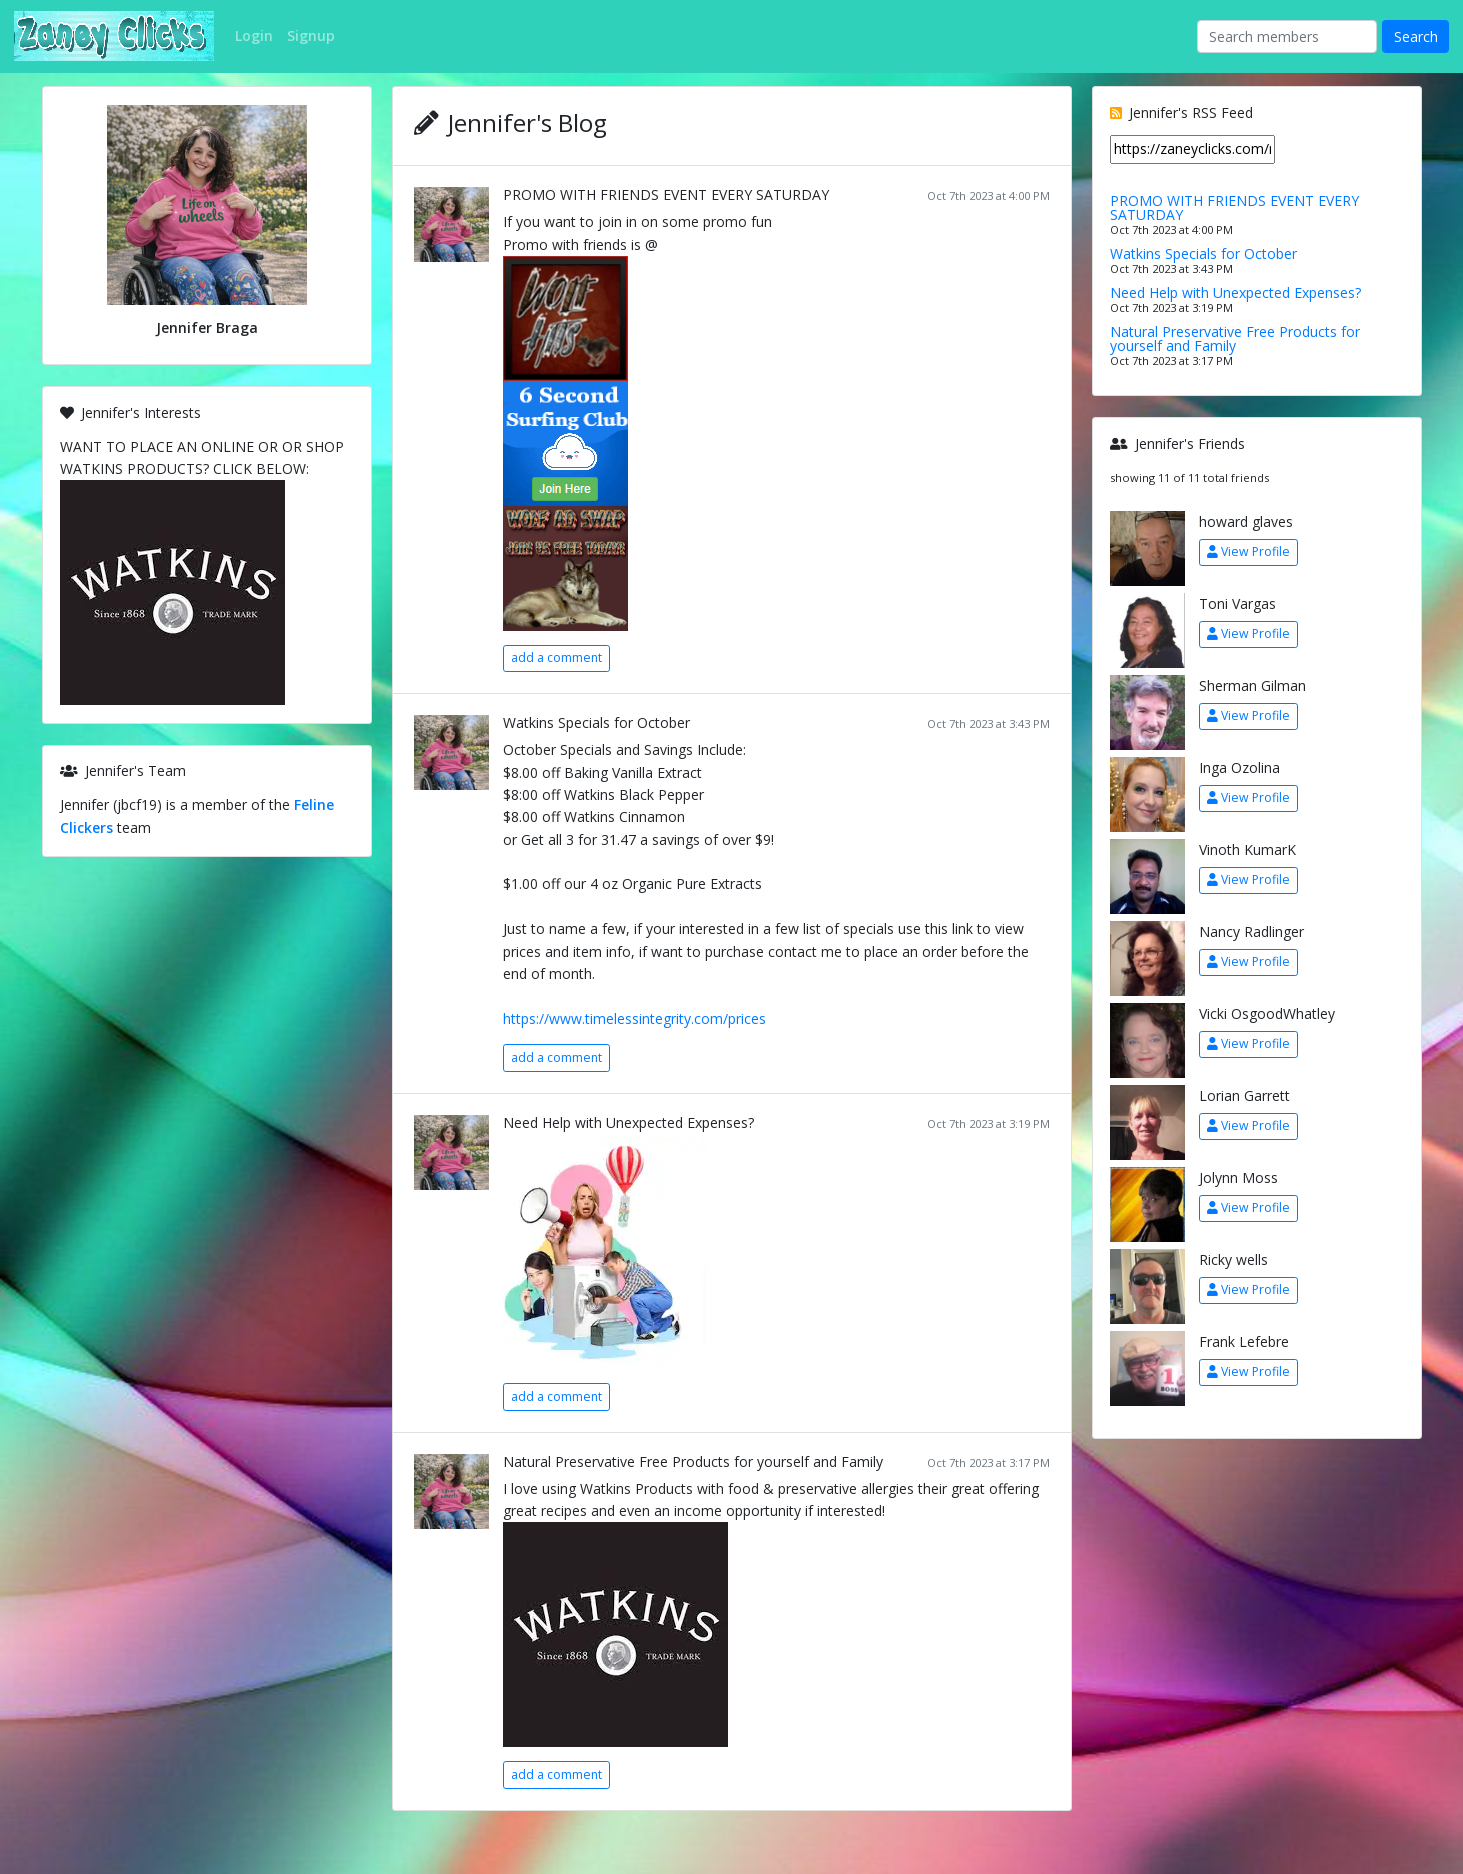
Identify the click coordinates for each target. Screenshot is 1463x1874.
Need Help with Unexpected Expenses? (628, 1122)
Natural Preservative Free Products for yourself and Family (693, 1461)
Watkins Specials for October (596, 722)
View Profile (1248, 551)
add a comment (556, 657)
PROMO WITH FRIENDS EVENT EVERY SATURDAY (666, 194)
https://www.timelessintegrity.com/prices (634, 1018)
